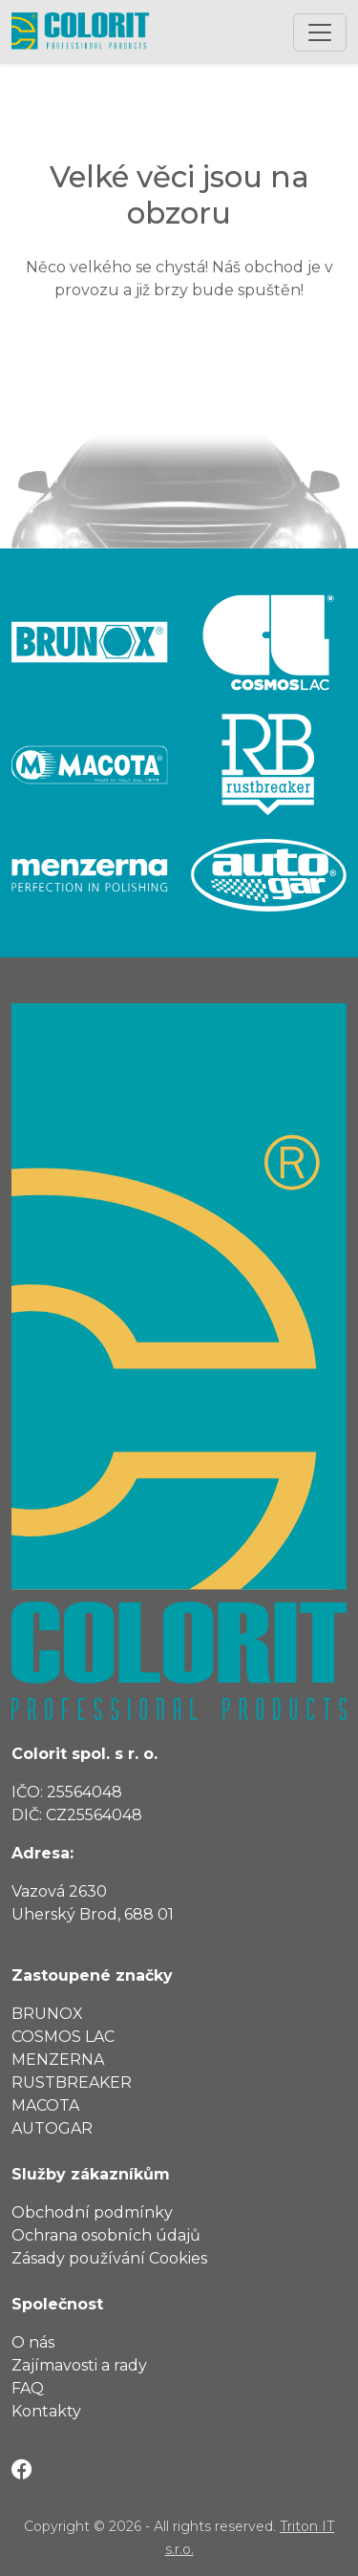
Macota (45, 2105)
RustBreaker (71, 2082)
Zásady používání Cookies (109, 2258)
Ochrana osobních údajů (105, 2235)
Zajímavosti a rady (79, 2365)
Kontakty (46, 2411)
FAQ (27, 2388)
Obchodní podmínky (92, 2212)
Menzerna (57, 2059)
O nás (32, 2342)
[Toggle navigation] (320, 32)
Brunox (47, 2014)
